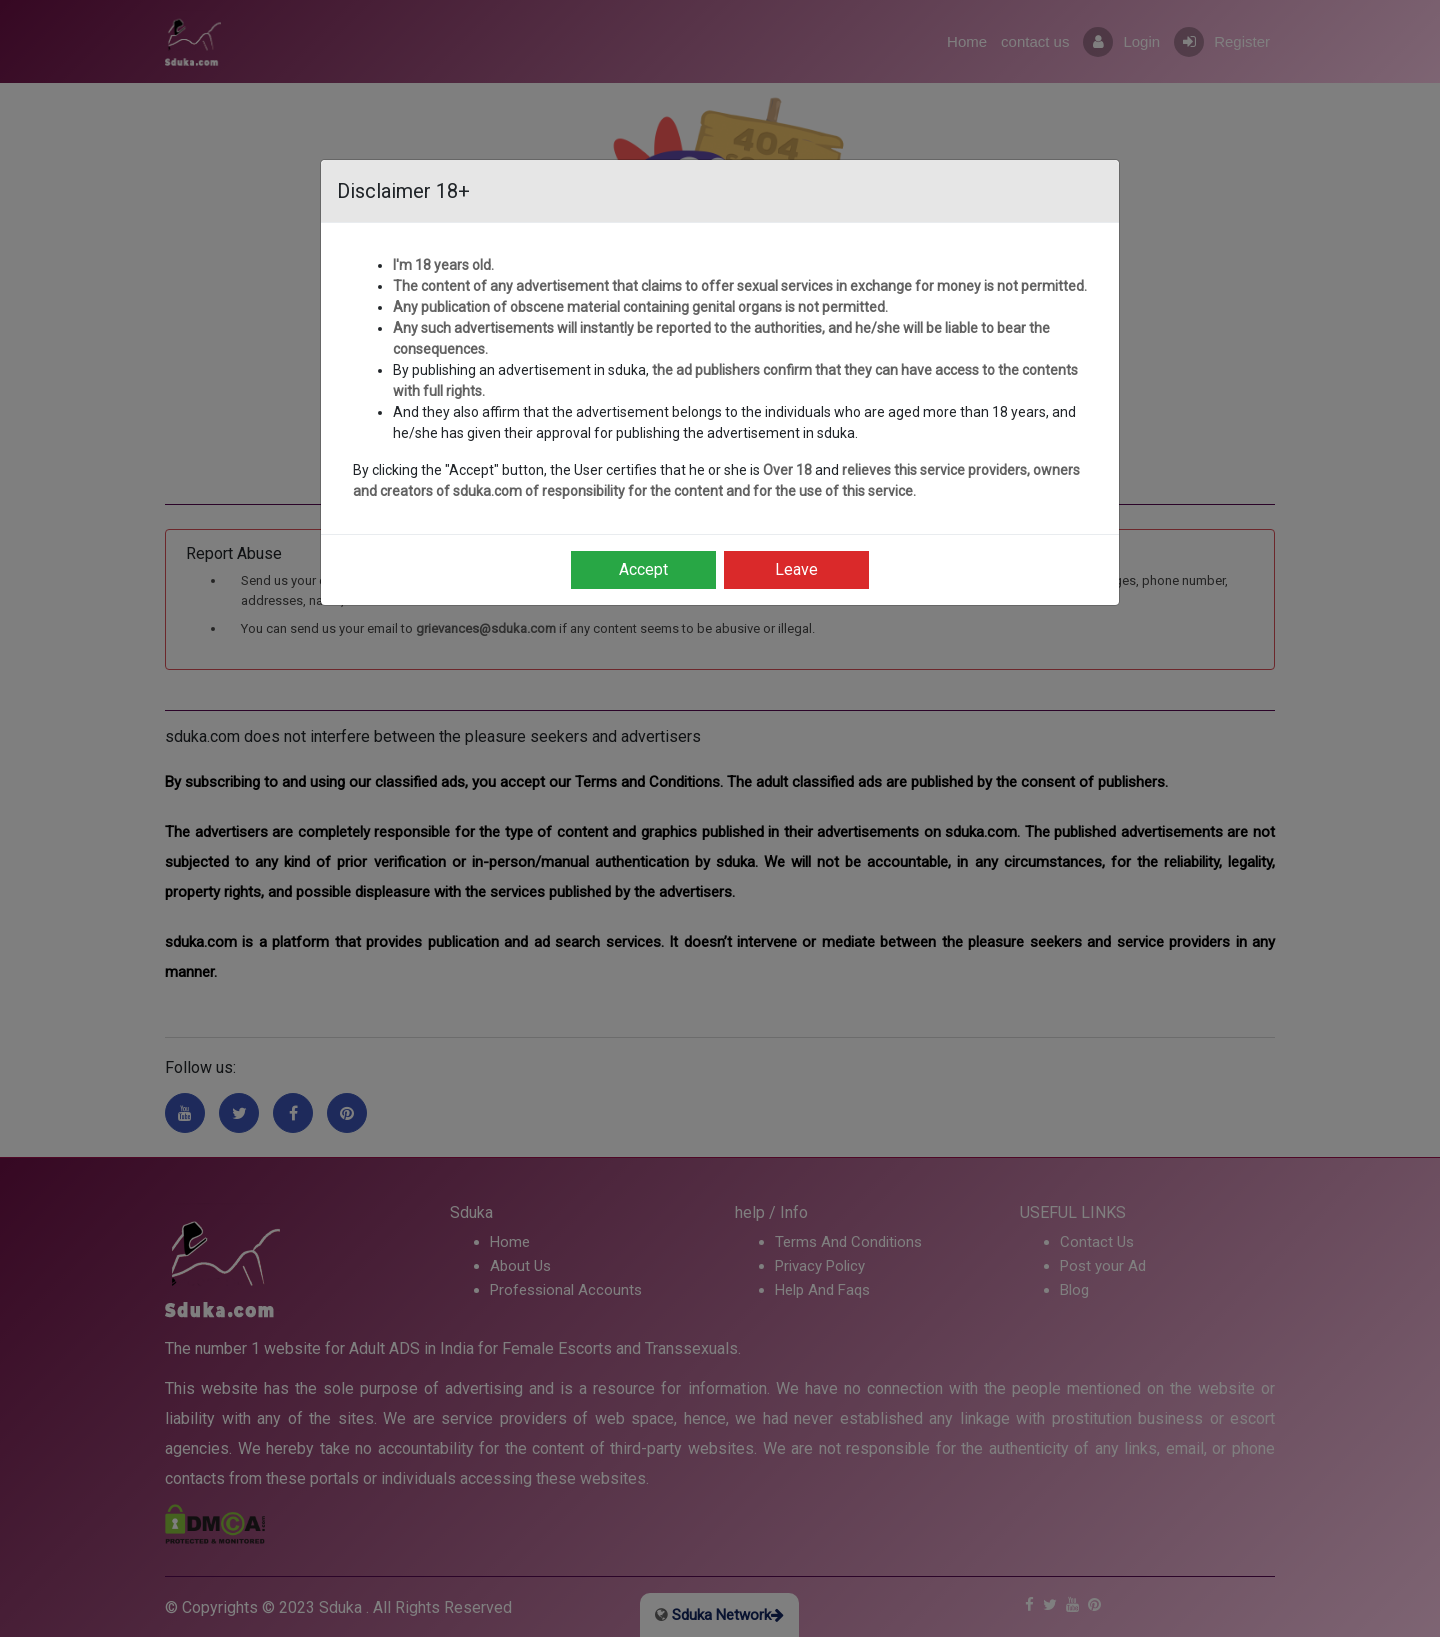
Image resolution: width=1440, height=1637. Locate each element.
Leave (796, 569)
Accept (643, 569)
